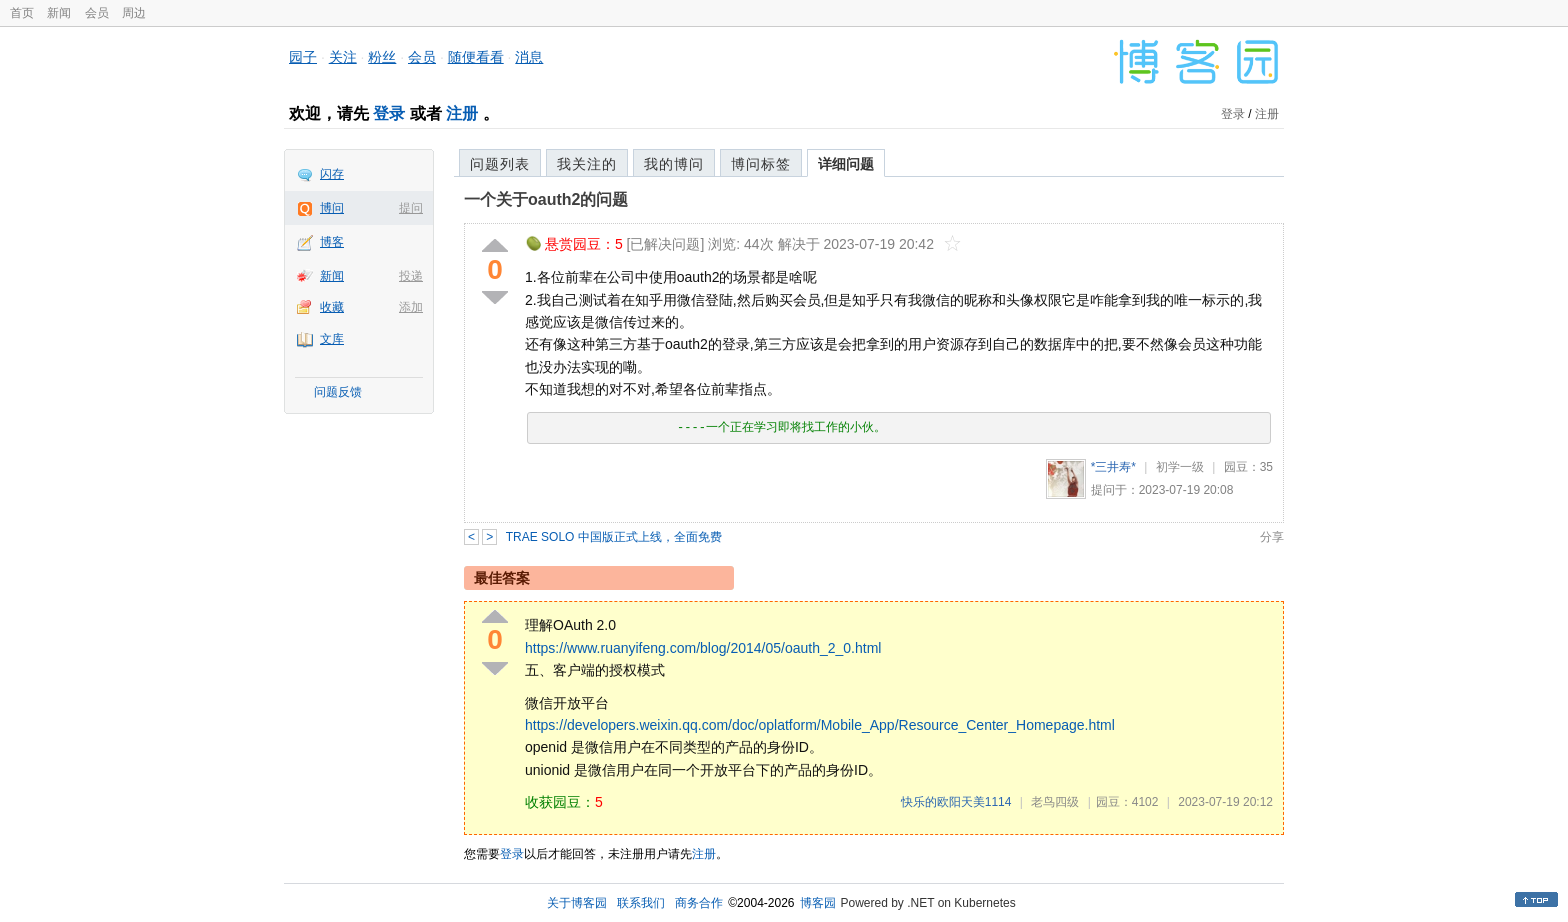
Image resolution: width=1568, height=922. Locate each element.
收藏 (332, 307)
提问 (411, 208)
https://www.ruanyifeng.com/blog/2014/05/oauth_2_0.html (703, 648)
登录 (389, 113)
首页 (22, 13)
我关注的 (587, 164)
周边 (134, 13)
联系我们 (641, 903)
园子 (303, 57)
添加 (411, 307)
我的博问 (674, 164)
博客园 (818, 903)
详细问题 (846, 164)
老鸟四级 (1055, 802)
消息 (529, 57)
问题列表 (500, 164)
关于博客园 (577, 903)
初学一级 (1180, 467)
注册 (462, 113)
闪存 (332, 174)
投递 (411, 276)
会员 (97, 13)
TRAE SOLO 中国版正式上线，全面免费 (614, 537)
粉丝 (382, 57)
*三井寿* (1113, 467)
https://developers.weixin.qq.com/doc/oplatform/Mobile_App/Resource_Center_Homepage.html (820, 725)
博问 (332, 208)
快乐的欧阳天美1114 (956, 802)
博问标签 (761, 164)
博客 (332, 242)
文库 (332, 339)
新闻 (59, 13)
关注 (343, 57)
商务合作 (699, 903)
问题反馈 (338, 392)
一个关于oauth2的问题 (546, 199)
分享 (1272, 537)
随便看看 (476, 57)
